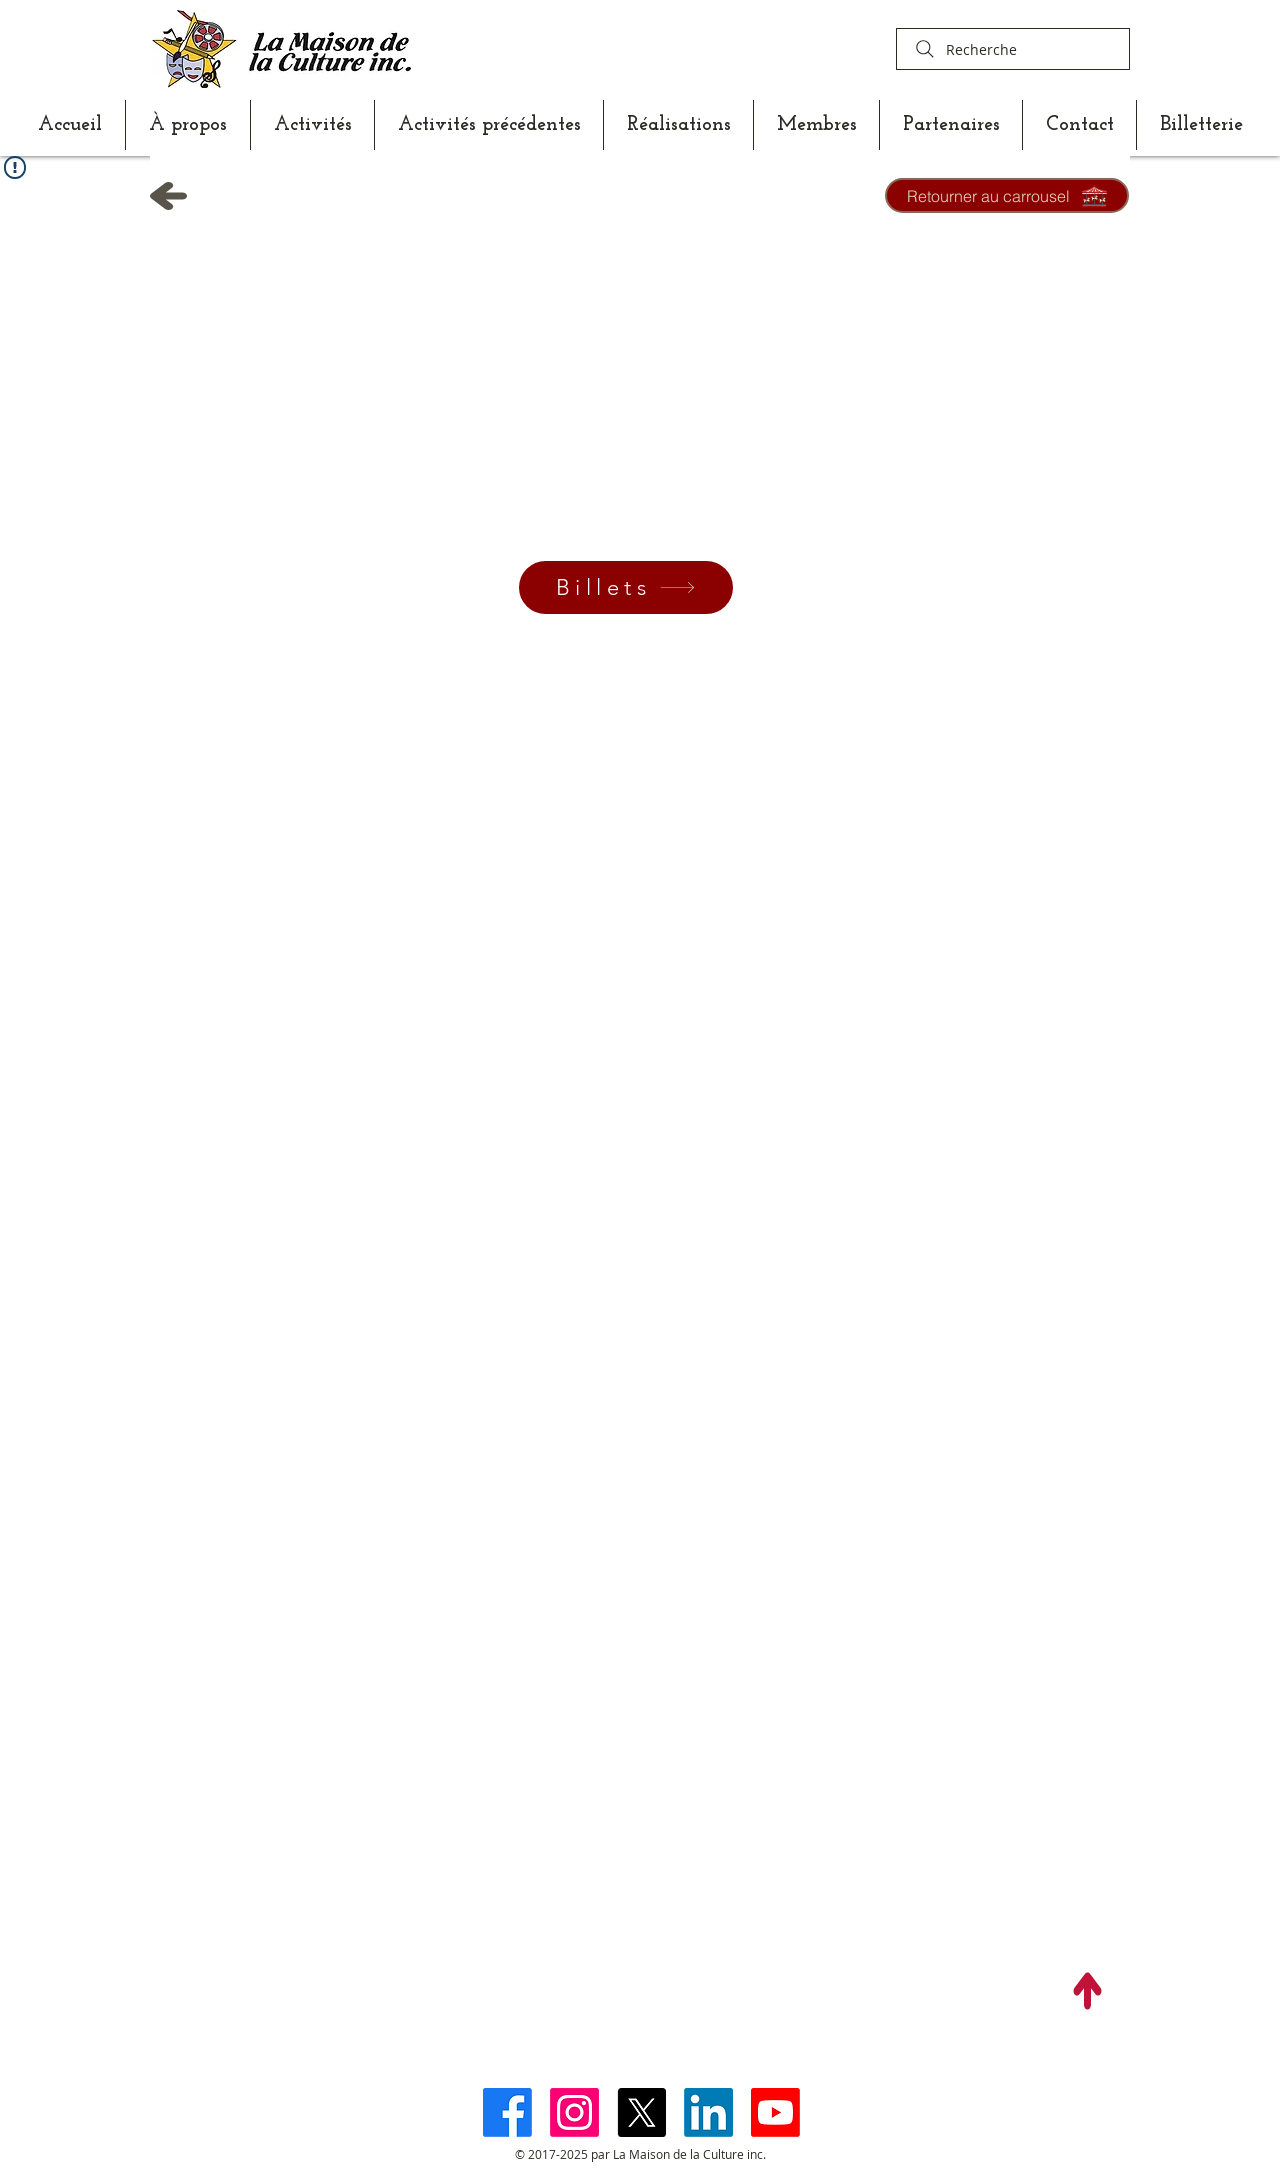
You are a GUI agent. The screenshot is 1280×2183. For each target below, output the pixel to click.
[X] (641, 2112)
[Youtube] (775, 2112)
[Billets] (626, 587)
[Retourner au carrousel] (1007, 195)
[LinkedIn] (708, 2112)
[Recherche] (1013, 49)
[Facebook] (507, 2112)
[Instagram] (574, 2112)
